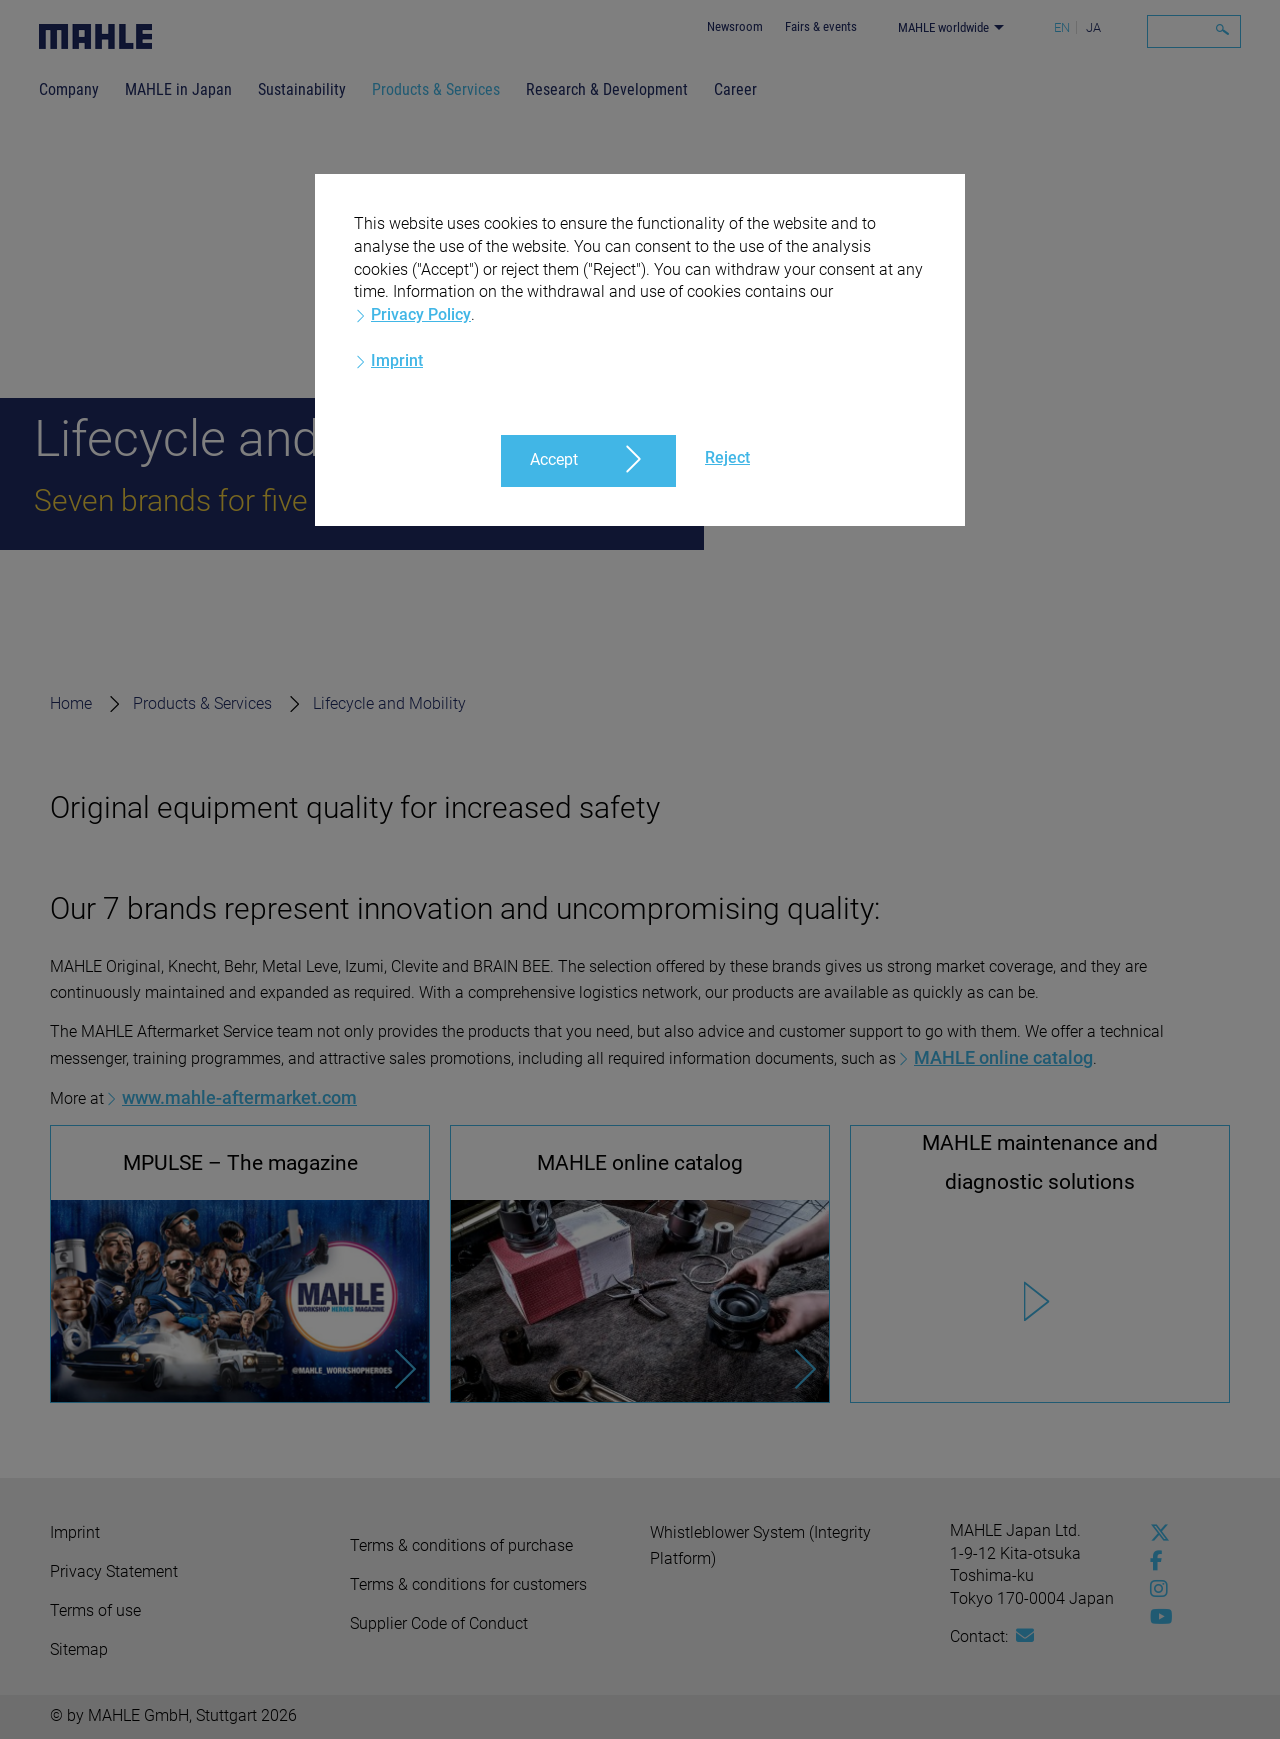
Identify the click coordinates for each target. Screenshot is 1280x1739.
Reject (727, 457)
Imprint (397, 360)
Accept (554, 459)
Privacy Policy (421, 314)
